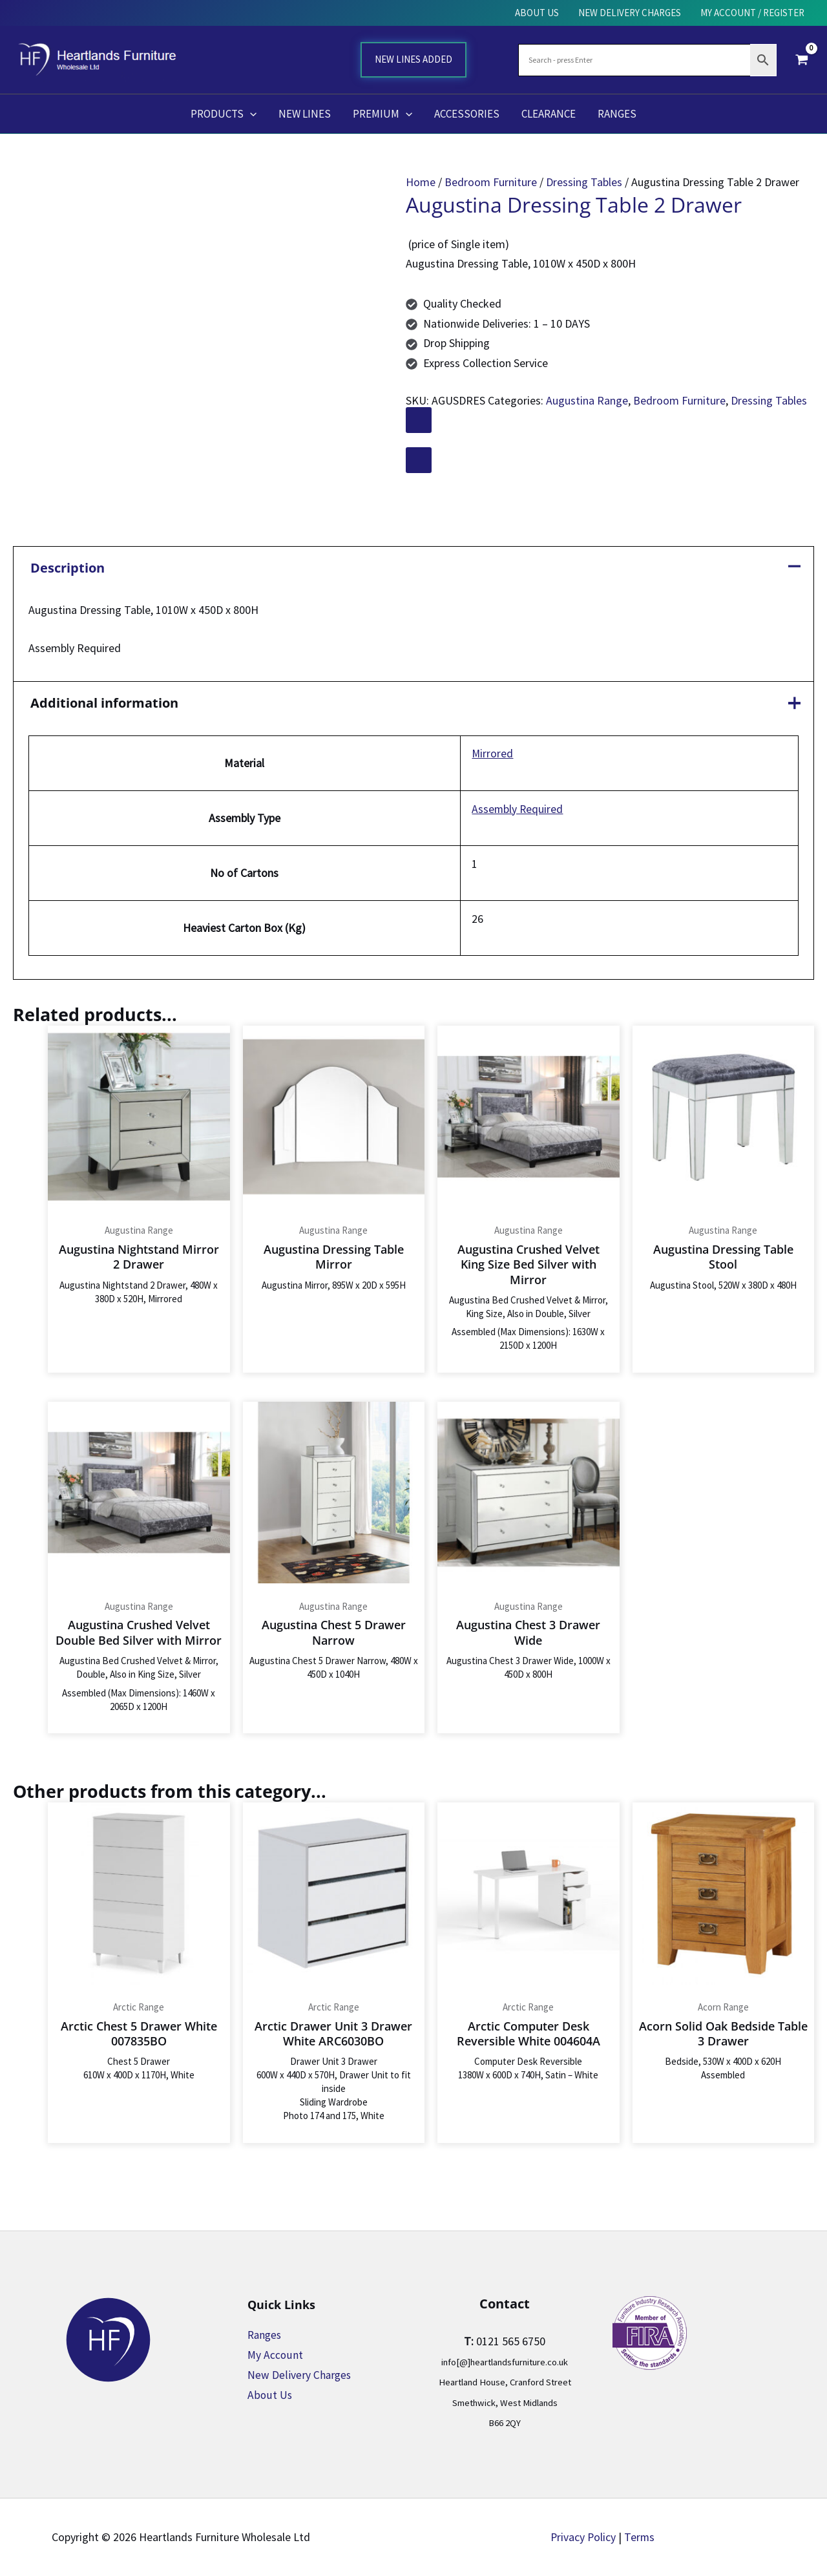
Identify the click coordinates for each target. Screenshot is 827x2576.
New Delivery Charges (299, 2374)
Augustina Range (587, 400)
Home (420, 181)
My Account (275, 2354)
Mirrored (491, 754)
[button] (250, 114)
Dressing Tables (584, 181)
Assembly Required (516, 810)
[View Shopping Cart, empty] (802, 59)
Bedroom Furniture (491, 181)
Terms (640, 2536)
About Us (269, 2394)
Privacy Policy (583, 2536)
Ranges (265, 2335)
